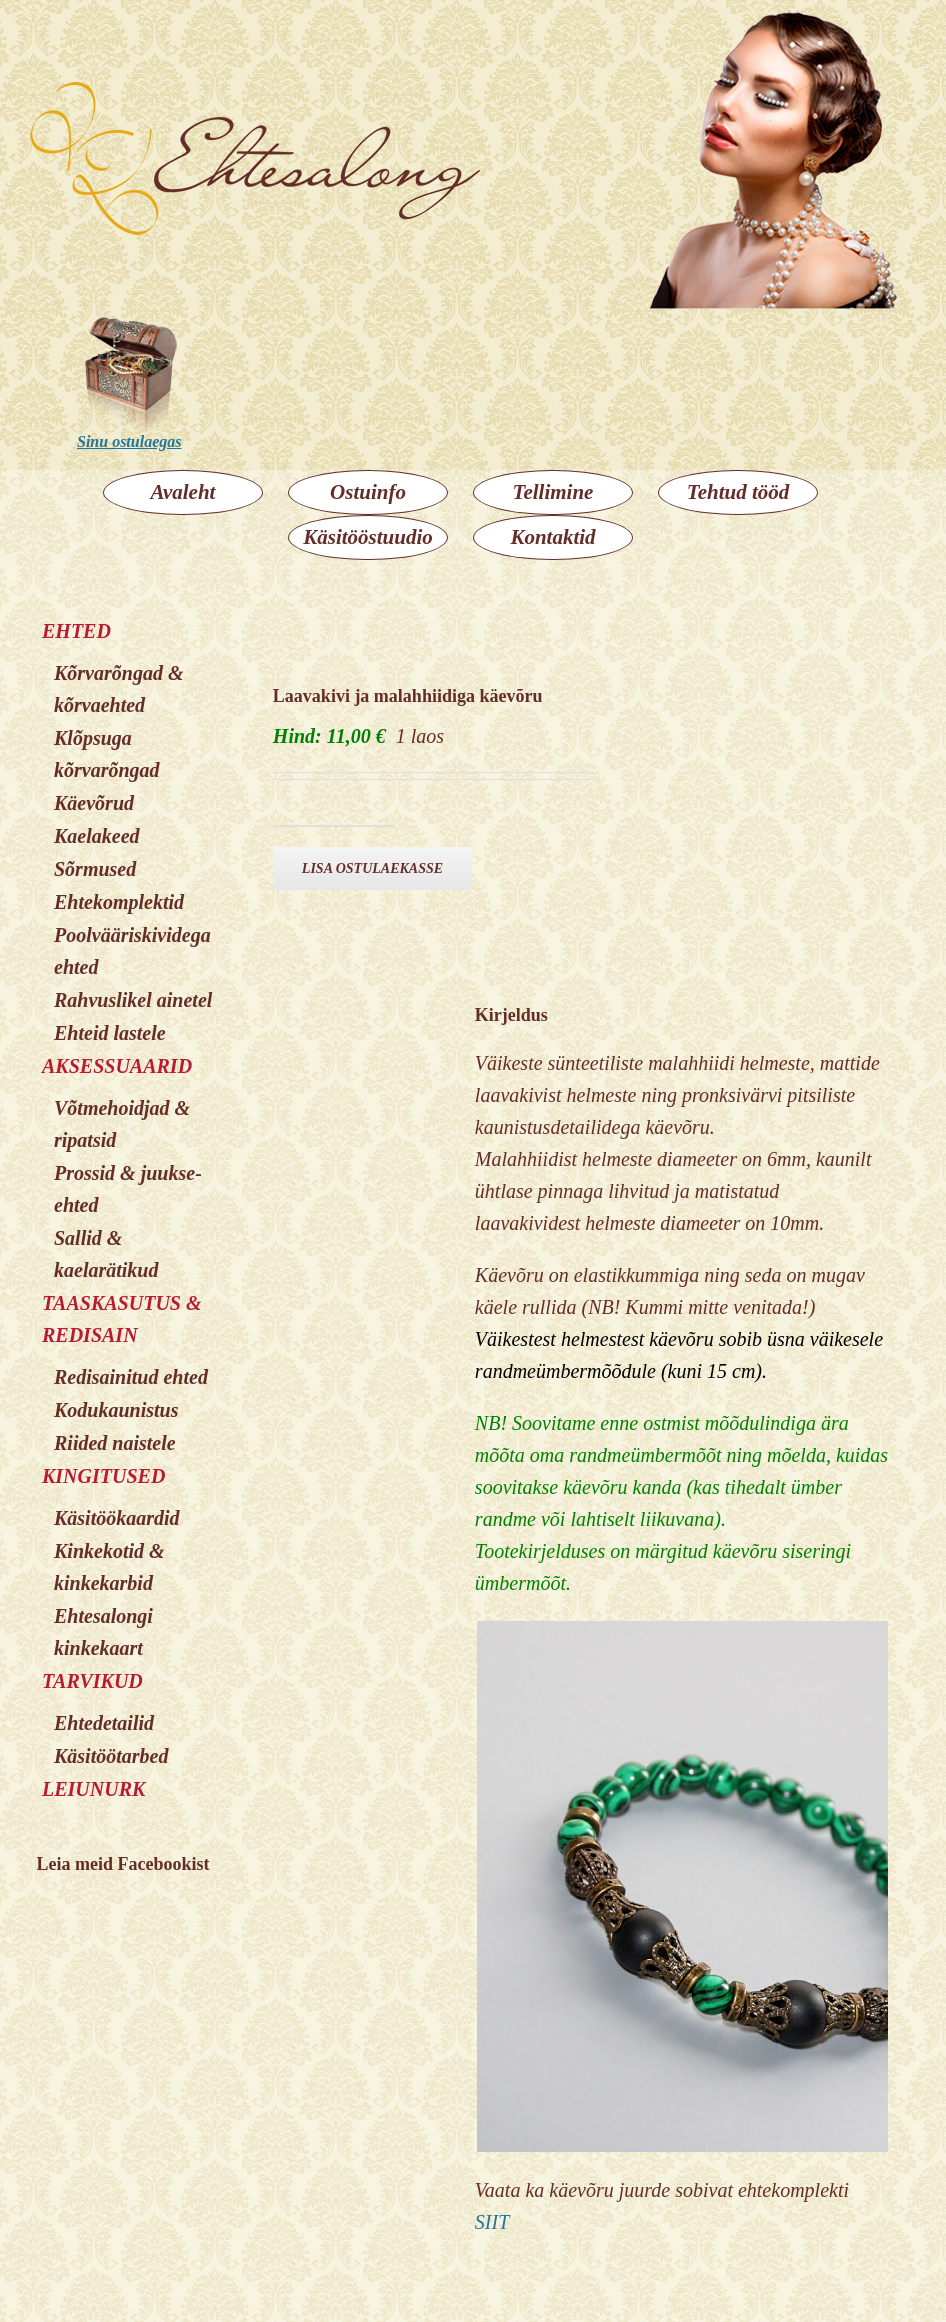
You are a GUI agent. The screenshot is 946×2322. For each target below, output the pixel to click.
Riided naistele (115, 1443)
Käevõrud (94, 803)
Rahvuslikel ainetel (133, 1000)
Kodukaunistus (116, 1410)
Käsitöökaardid (117, 1518)
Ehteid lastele (110, 1033)
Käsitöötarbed (111, 1756)
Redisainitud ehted (131, 1377)
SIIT (492, 2222)
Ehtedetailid (104, 1723)
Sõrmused (95, 869)
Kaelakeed (97, 836)
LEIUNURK (93, 1789)
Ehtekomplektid (119, 902)
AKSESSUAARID (117, 1066)
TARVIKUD (92, 1681)
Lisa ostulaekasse (372, 868)
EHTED (76, 631)
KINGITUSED (103, 1476)
